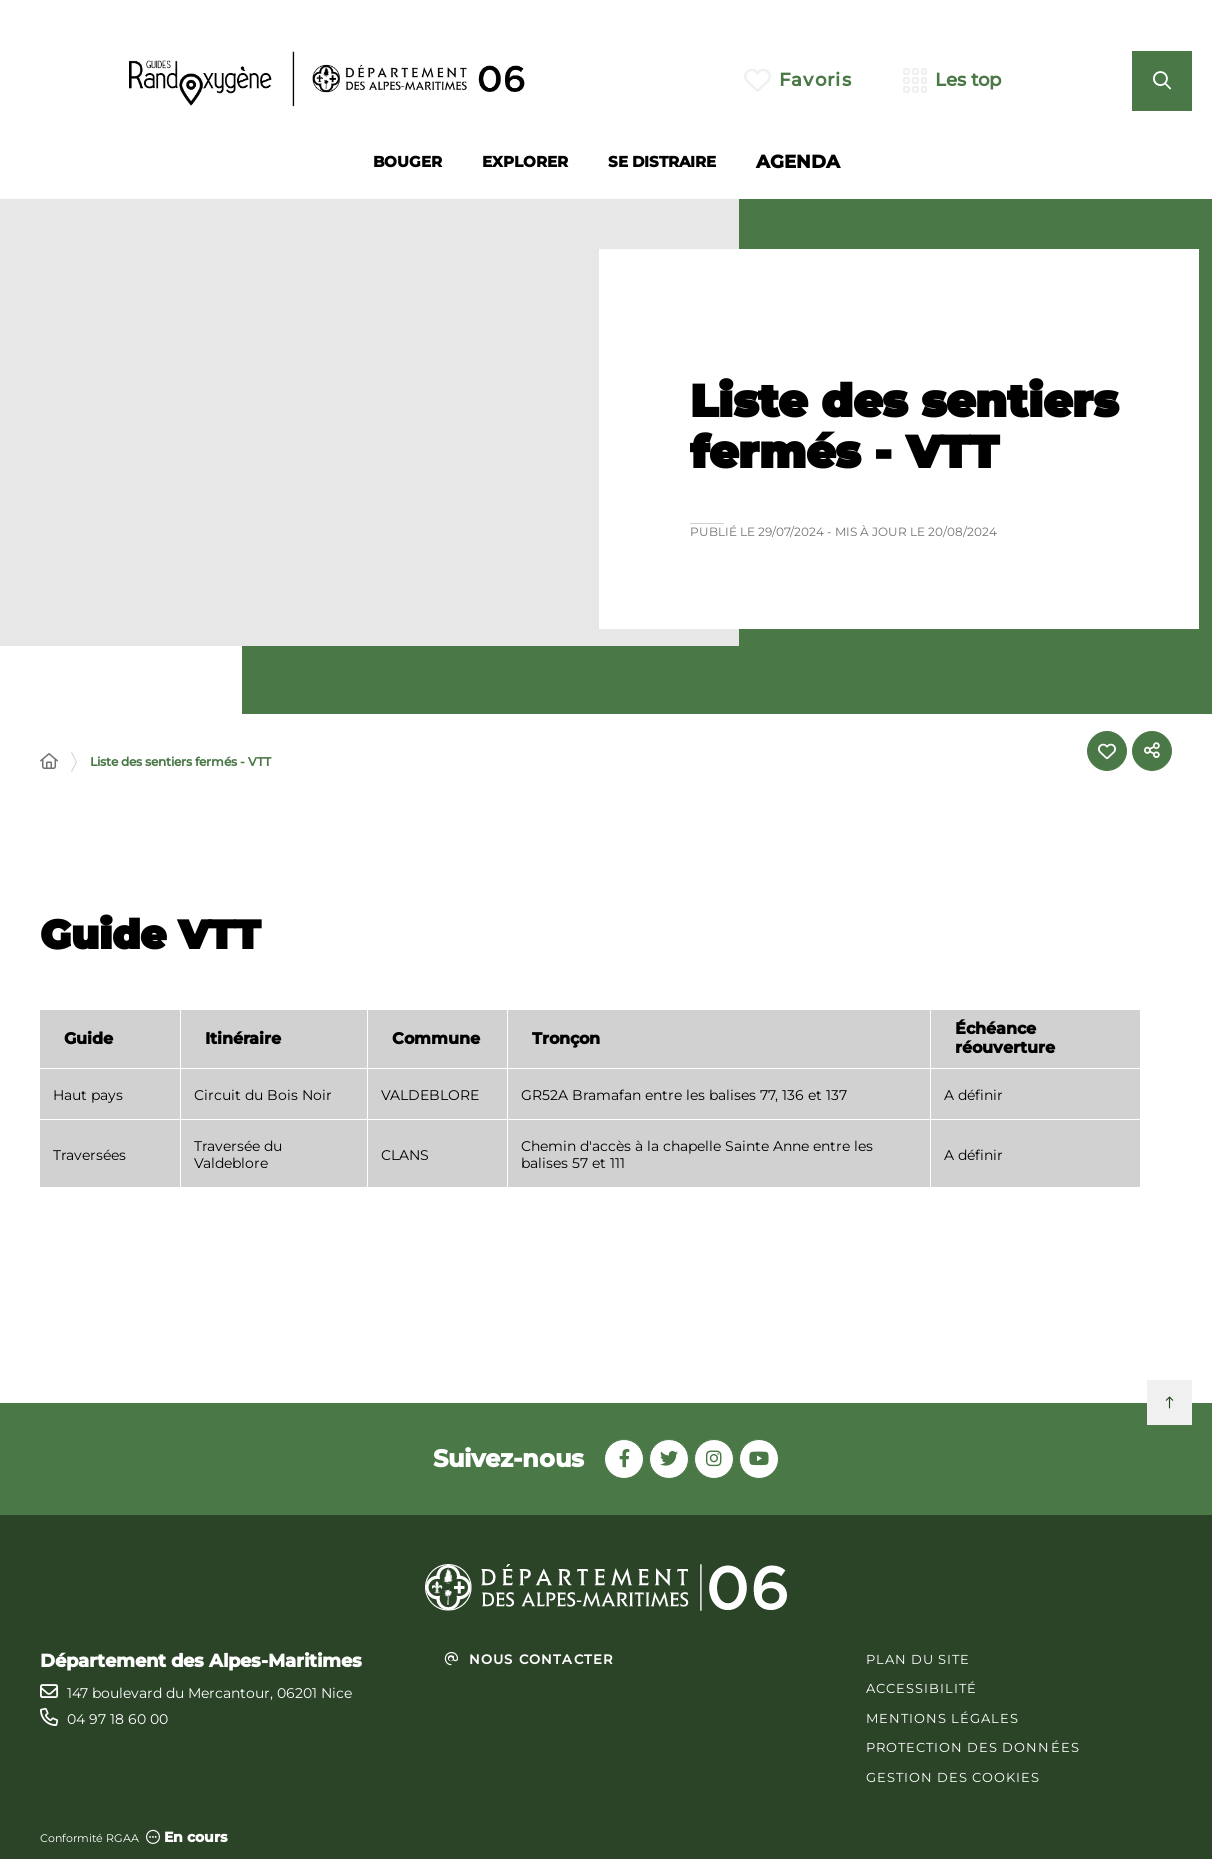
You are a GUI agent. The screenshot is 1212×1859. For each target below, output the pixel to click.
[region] (590, 1111)
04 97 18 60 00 (117, 1719)
